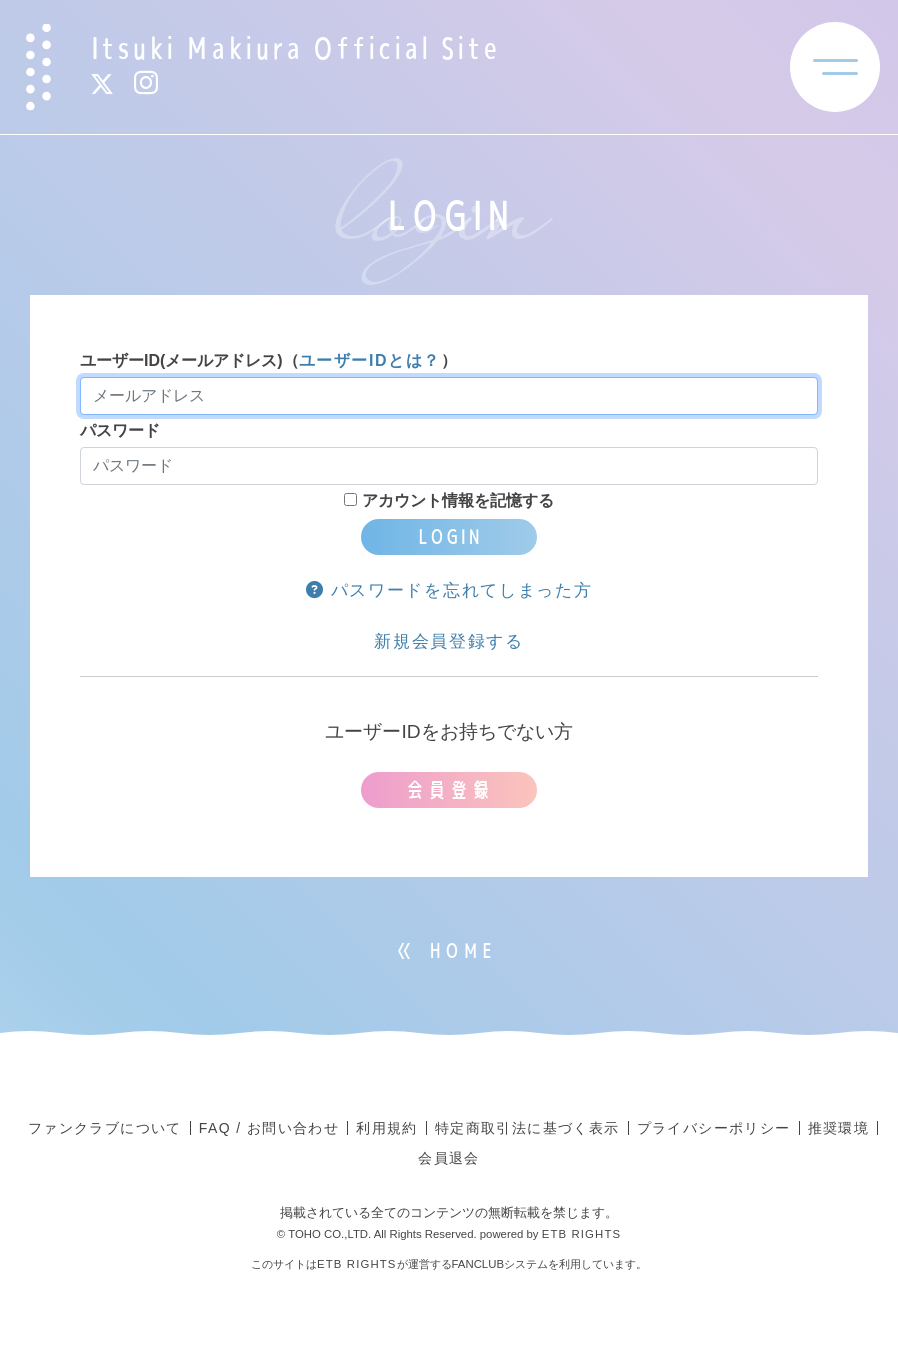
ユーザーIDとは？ (370, 360)
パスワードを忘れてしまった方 (449, 590)
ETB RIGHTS (582, 1234)
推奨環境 (839, 1128)
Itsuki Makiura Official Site (294, 48)
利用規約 (387, 1128)
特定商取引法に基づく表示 (527, 1128)
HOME (461, 951)
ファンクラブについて (105, 1128)
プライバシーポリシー (714, 1128)
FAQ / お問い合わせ (269, 1128)
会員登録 (449, 789)
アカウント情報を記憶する (448, 500)
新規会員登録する (449, 641)
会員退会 (449, 1158)
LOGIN (449, 536)
